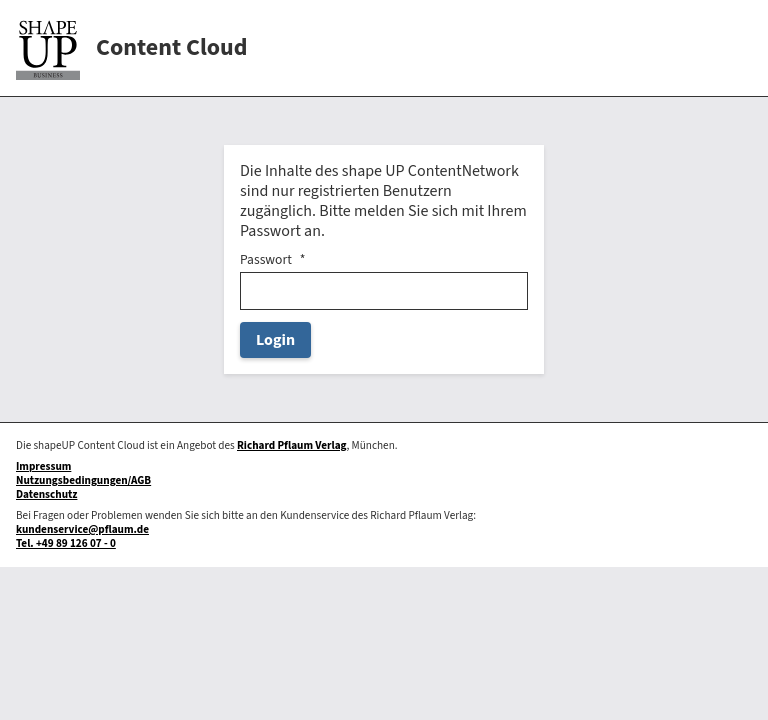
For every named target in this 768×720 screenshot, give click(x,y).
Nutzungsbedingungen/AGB (83, 480)
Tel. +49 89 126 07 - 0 (66, 543)
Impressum (43, 466)
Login (275, 340)
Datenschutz (46, 494)
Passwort (266, 260)
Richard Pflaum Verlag (292, 445)
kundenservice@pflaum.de (82, 529)
